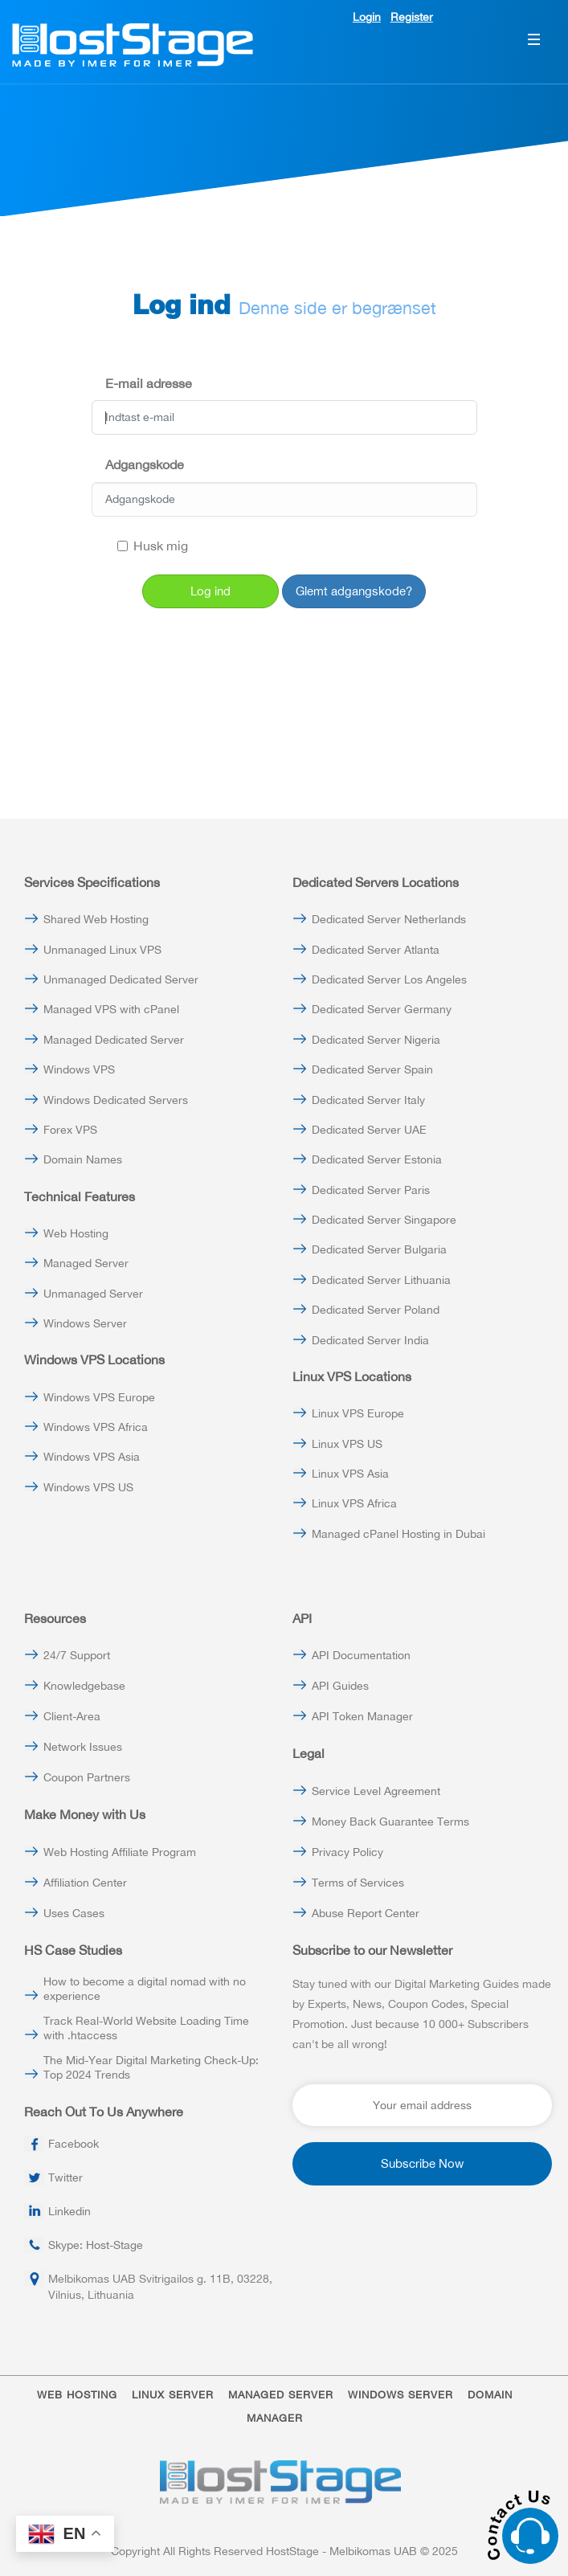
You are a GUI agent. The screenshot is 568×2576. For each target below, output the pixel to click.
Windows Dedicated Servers (115, 1100)
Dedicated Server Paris (371, 1190)
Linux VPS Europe (358, 1413)
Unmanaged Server (93, 1293)
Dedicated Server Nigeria (376, 1039)
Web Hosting (75, 1233)
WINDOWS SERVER (400, 2395)
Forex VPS (70, 1129)
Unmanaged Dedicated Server (120, 979)
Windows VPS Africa (95, 1427)
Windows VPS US (88, 1487)
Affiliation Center (85, 1882)
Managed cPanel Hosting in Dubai (398, 1533)
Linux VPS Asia (350, 1473)
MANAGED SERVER (280, 2395)
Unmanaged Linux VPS (102, 949)
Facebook (73, 2143)
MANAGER (275, 2418)
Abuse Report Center (365, 1913)
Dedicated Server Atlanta (375, 949)
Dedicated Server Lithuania (381, 1280)
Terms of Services (358, 1882)
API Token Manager (362, 1716)
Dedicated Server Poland (375, 1309)
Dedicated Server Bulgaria (379, 1249)
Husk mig (152, 545)
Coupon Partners (86, 1777)
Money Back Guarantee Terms (390, 1821)
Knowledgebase (84, 1685)
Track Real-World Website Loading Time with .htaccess (146, 2028)
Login (367, 16)
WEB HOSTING (77, 2395)
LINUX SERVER (173, 2395)
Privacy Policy (347, 1852)
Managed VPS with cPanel (111, 1009)
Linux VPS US (347, 1443)
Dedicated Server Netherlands (389, 919)
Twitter (65, 2177)
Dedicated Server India (370, 1340)
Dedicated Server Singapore (384, 1219)
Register (411, 16)
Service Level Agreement (376, 1791)
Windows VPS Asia (91, 1456)
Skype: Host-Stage (95, 2245)
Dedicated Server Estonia (377, 1159)
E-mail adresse (148, 383)
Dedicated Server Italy (368, 1100)
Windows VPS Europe (99, 1397)
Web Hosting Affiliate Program (119, 1852)
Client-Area (71, 1716)
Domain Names (82, 1159)
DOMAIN (490, 2395)
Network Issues (82, 1746)
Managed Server (86, 1263)
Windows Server (85, 1323)
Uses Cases (73, 1913)
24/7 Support (76, 1655)
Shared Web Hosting (96, 919)
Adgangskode (144, 464)
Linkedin (69, 2211)
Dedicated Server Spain (372, 1069)
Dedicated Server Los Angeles (389, 979)
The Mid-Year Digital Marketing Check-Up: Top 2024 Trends (151, 2067)
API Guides (340, 1685)
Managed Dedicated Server (113, 1039)
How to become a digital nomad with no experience (144, 1988)
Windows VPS (79, 1069)
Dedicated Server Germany (382, 1009)
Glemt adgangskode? (354, 591)
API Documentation (361, 1655)
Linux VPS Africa (354, 1503)
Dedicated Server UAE (369, 1129)
